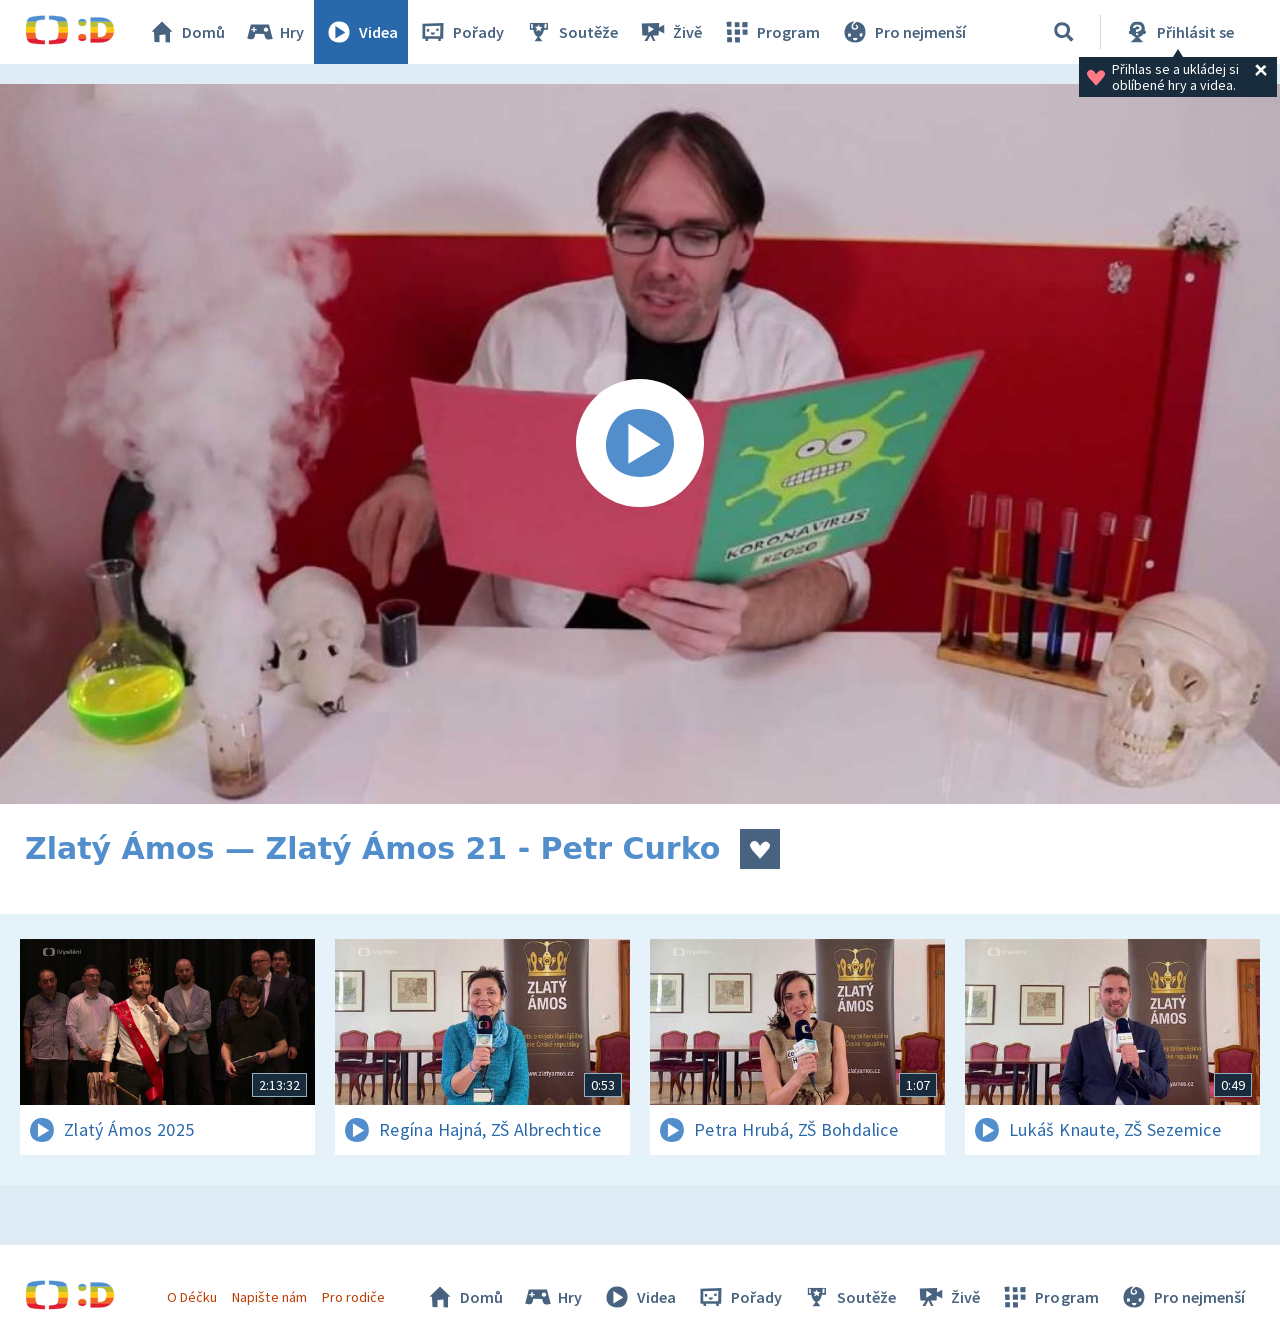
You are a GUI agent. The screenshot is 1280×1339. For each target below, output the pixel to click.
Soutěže (571, 32)
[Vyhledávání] (1064, 32)
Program (771, 32)
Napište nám (269, 1297)
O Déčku (192, 1297)
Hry (274, 32)
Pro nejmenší (903, 32)
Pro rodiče (353, 1297)
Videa (361, 32)
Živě (670, 32)
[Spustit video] (640, 444)
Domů (186, 32)
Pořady (461, 32)
